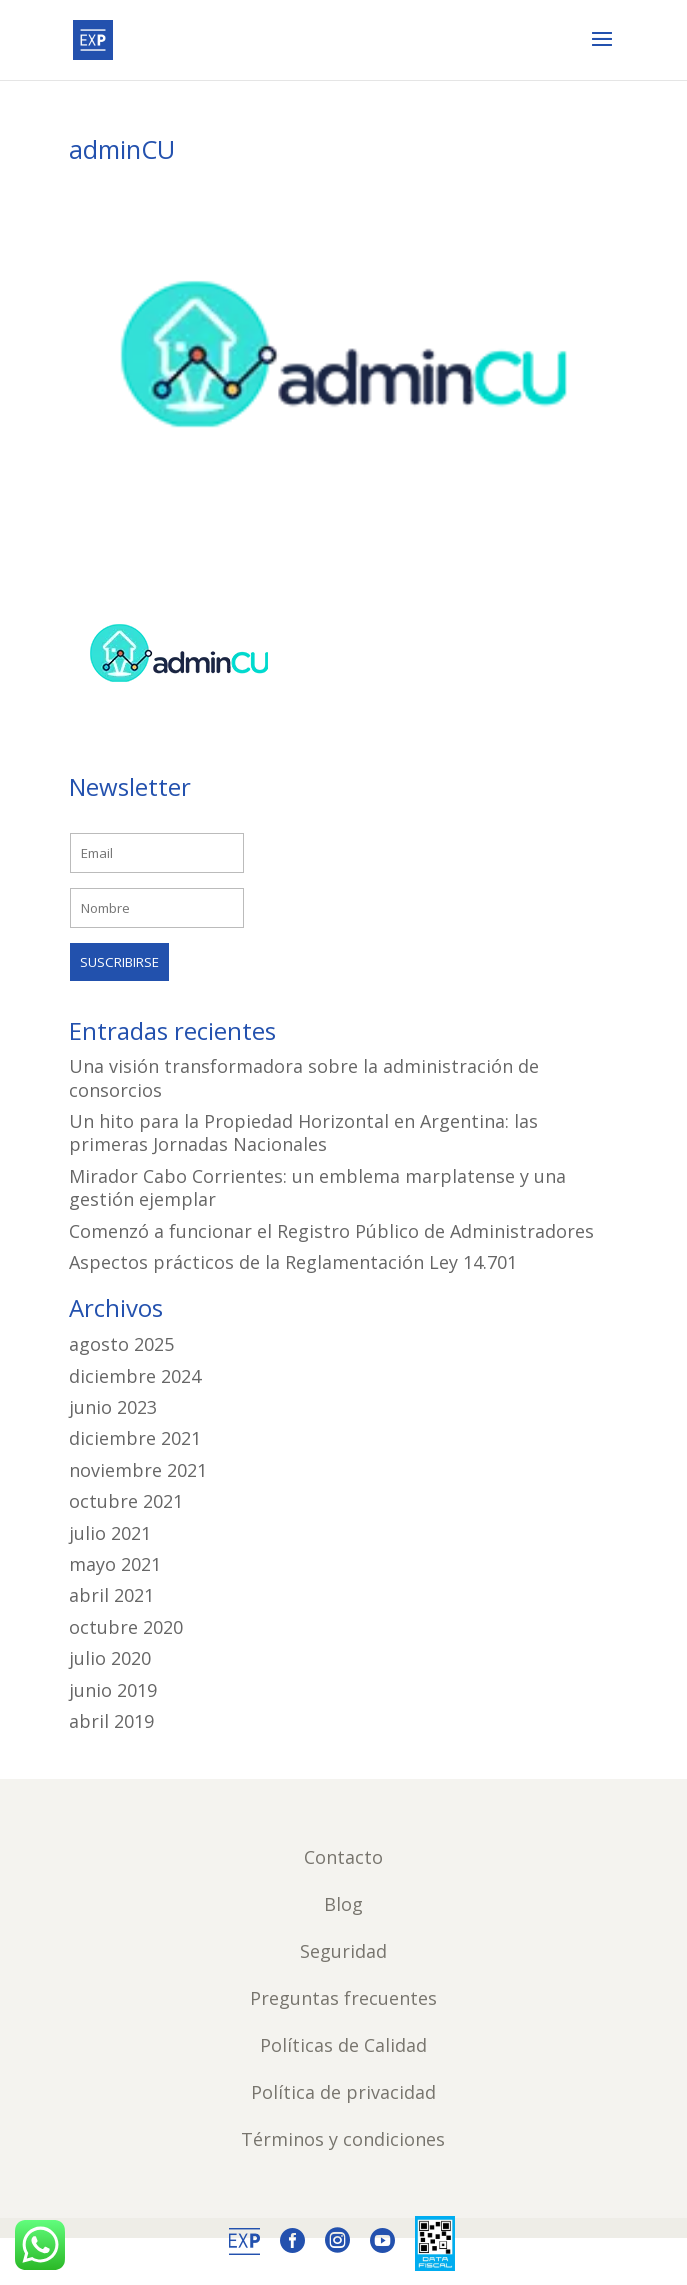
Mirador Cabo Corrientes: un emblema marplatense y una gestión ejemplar (317, 1187)
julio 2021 (110, 1533)
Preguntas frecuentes (343, 1998)
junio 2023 (113, 1407)
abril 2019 (111, 1721)
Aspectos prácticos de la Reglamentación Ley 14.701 (293, 1262)
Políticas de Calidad (343, 2045)
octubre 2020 (126, 1627)
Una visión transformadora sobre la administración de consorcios (304, 1077)
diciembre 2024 (135, 1376)
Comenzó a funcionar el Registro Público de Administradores (331, 1231)
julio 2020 (110, 1658)
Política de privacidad (343, 2092)
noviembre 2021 (138, 1470)
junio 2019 (113, 1690)
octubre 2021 (126, 1501)
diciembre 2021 (135, 1438)
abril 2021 (111, 1595)
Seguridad (343, 1951)
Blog (343, 1904)
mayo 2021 (115, 1564)
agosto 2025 (121, 1344)
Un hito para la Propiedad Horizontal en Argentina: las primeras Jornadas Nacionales (303, 1132)
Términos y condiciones (343, 2139)
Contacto (343, 1857)
